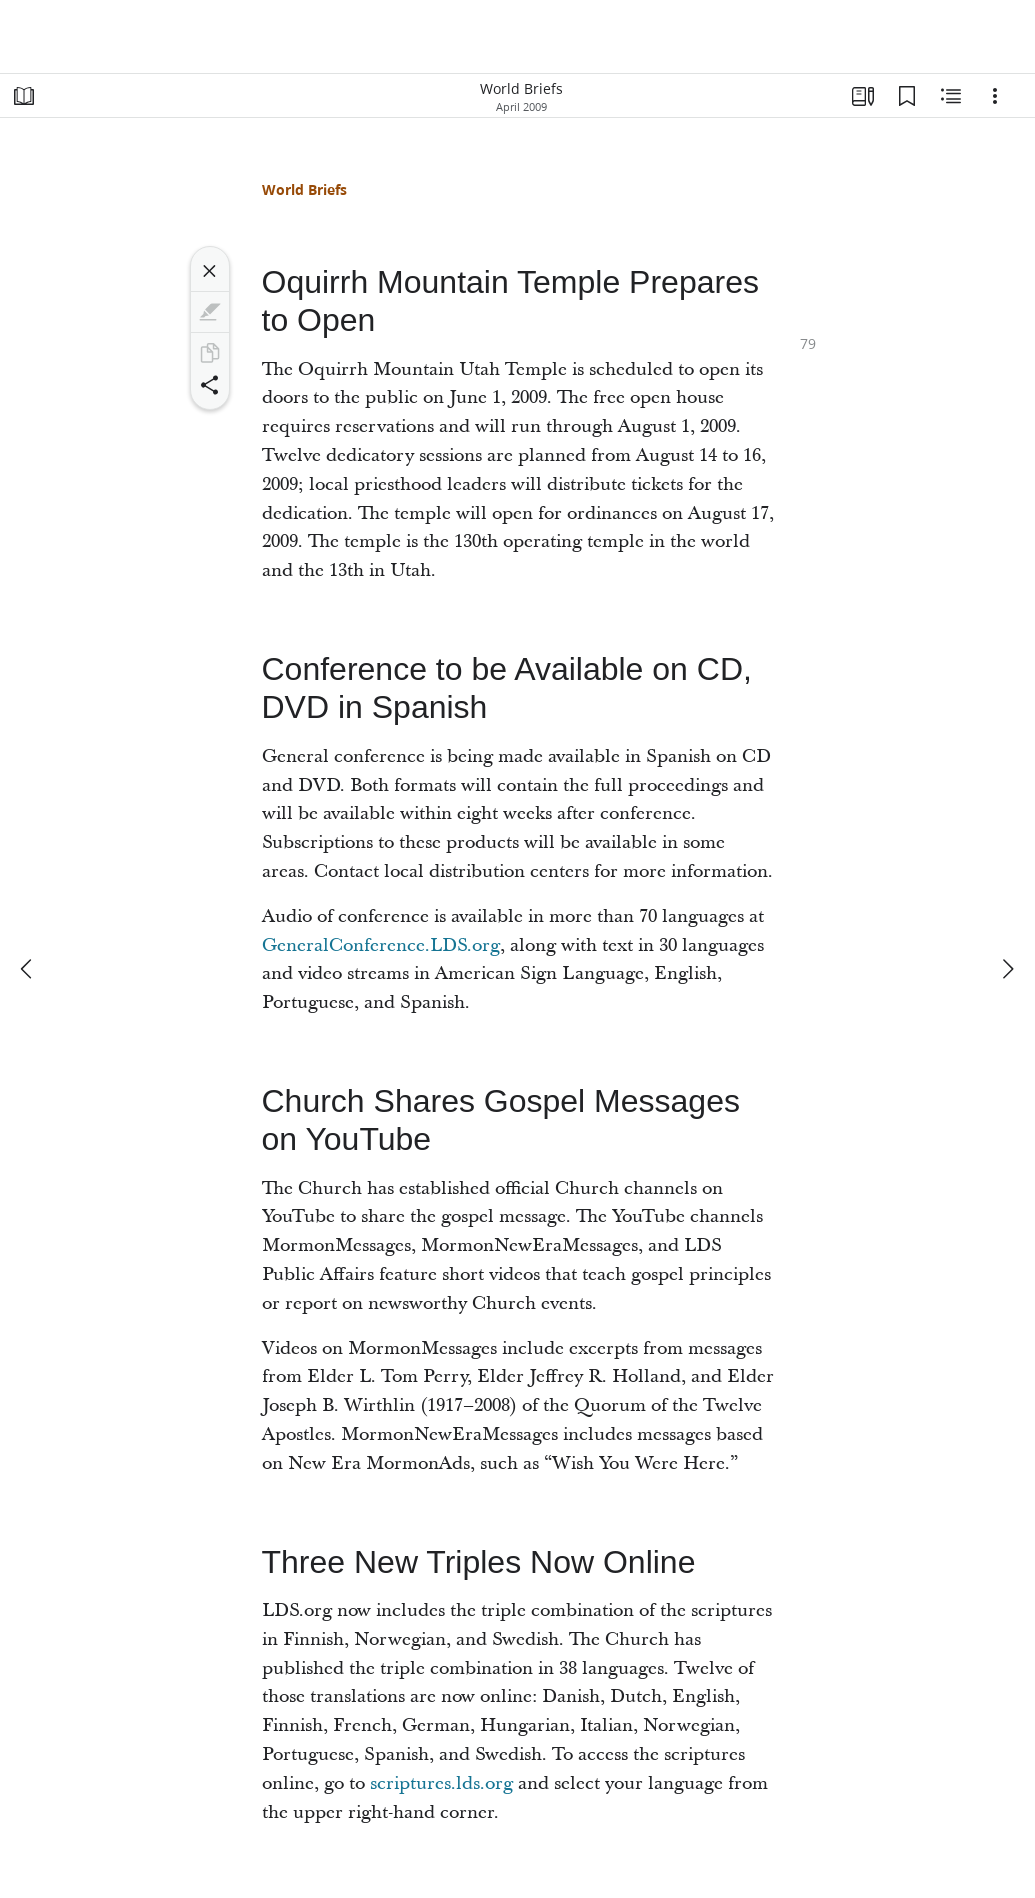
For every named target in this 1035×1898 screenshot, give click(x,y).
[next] (1007, 969)
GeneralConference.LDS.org (381, 945)
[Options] (995, 96)
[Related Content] (951, 96)
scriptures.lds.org (441, 1783)
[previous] (28, 969)
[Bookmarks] (907, 96)
